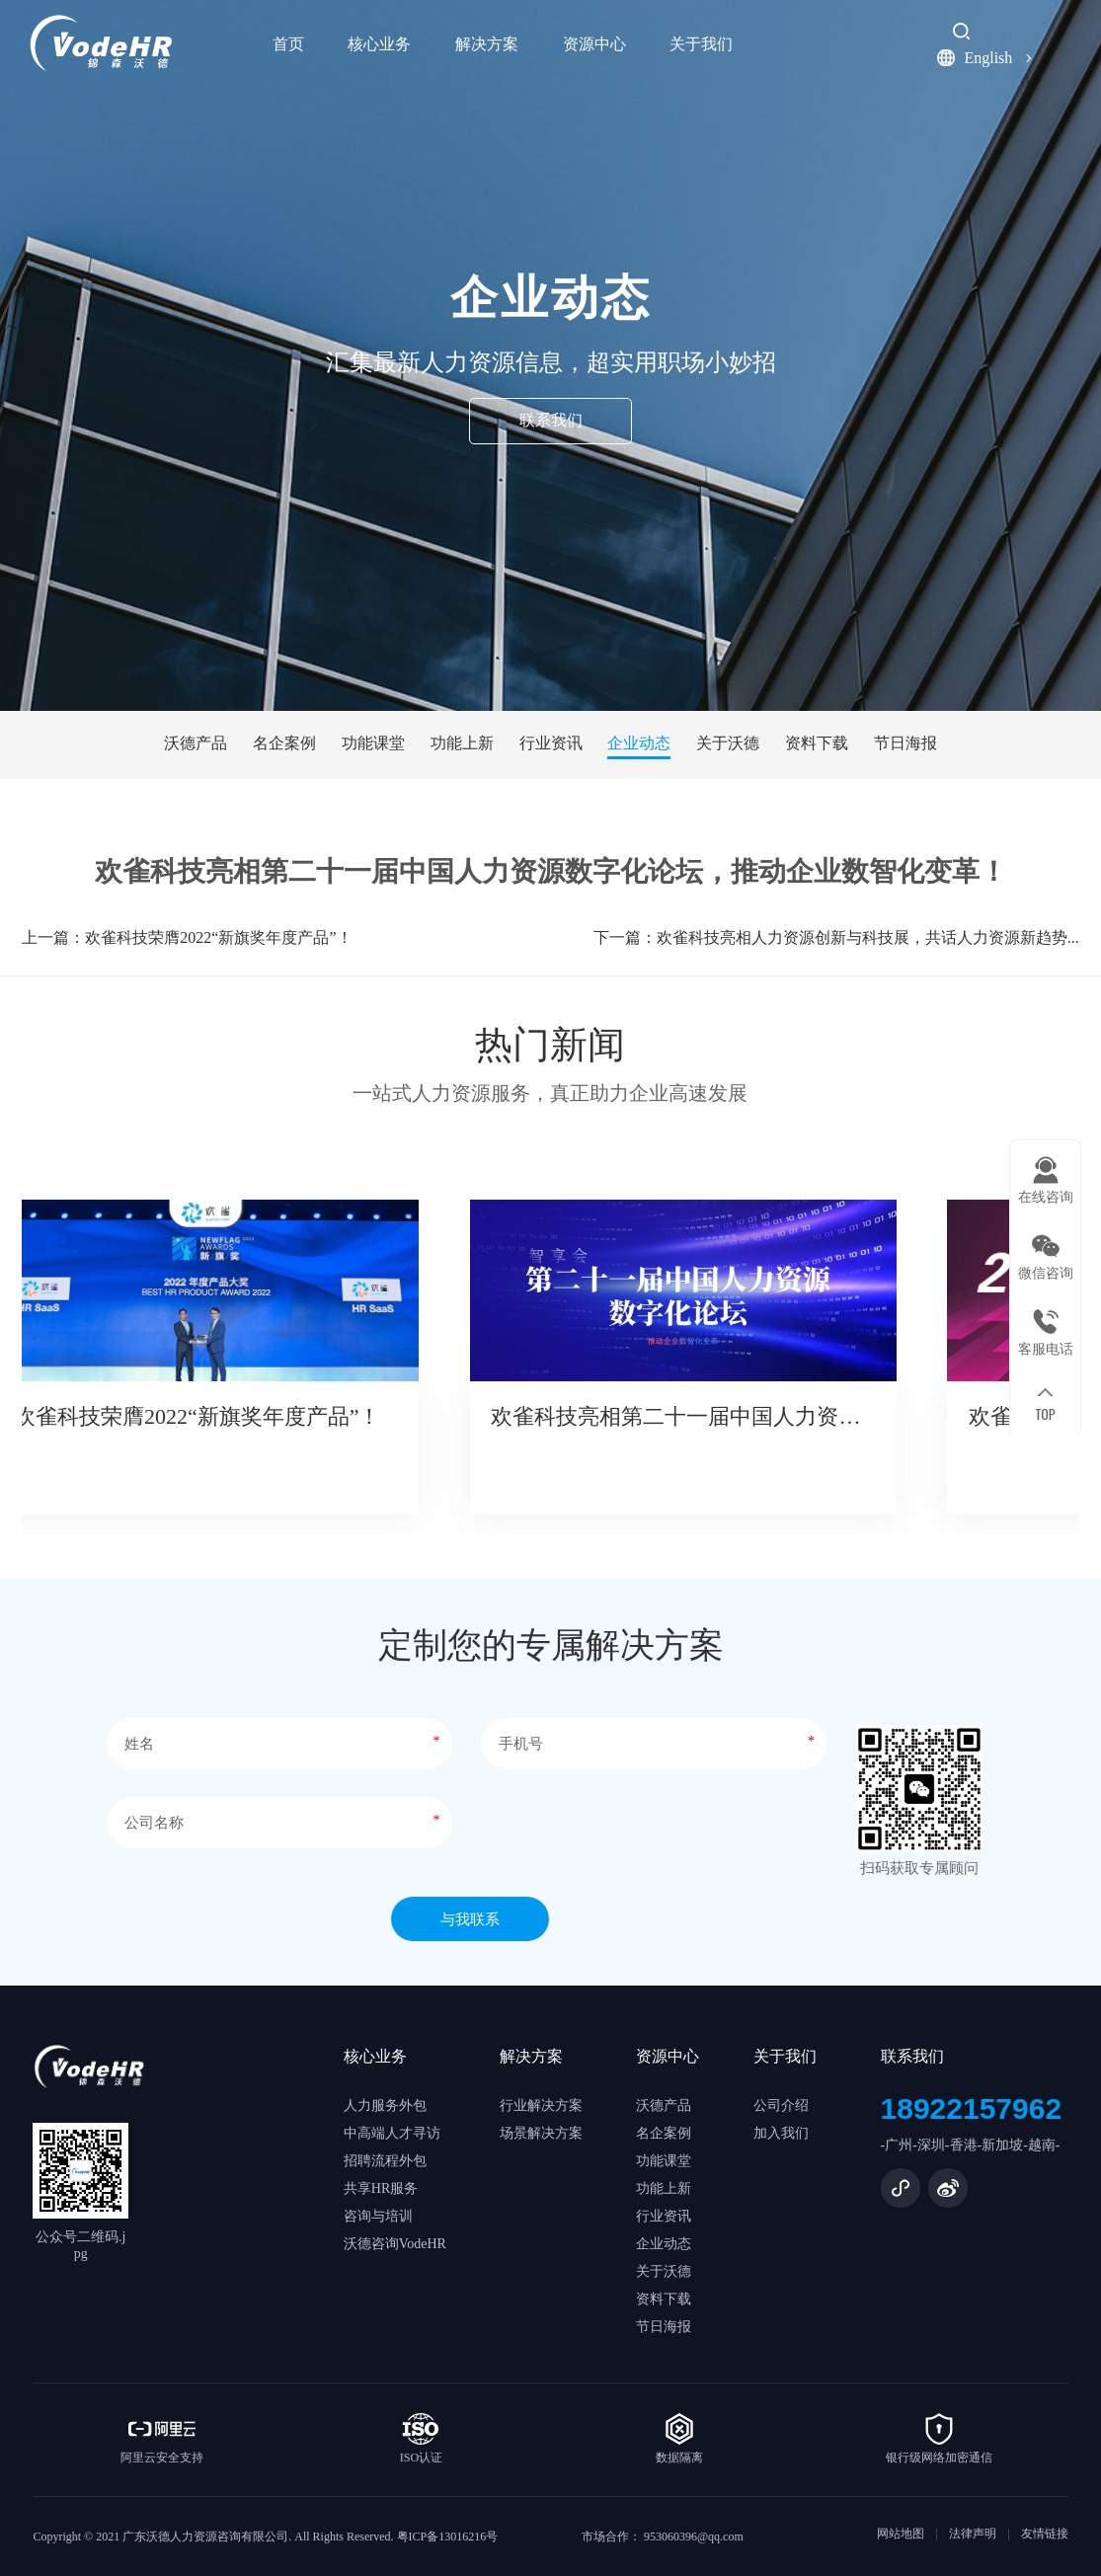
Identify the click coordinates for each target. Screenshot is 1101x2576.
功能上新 (462, 743)
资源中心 (594, 44)
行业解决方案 (541, 2105)
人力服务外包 (385, 2105)
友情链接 (1044, 2533)
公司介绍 (781, 2105)
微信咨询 (1045, 1273)
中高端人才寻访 (392, 2133)
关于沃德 (727, 743)
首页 (288, 44)
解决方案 (486, 44)
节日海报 (905, 743)
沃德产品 (195, 743)
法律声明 (972, 2533)
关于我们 (701, 44)
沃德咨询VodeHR (395, 2243)
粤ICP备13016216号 (448, 2536)
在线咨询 (1045, 1197)
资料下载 (816, 743)
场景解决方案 (541, 2133)
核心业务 (379, 44)
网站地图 (900, 2533)
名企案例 (284, 743)
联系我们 (551, 420)
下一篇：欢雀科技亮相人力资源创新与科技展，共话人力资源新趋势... (836, 949)
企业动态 (638, 743)
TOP (1045, 1413)
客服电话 (1045, 1349)
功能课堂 (373, 743)
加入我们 (781, 2133)
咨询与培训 (378, 2216)
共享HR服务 (381, 2188)
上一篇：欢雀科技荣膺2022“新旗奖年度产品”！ (187, 949)
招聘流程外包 (385, 2160)
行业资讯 (551, 743)
